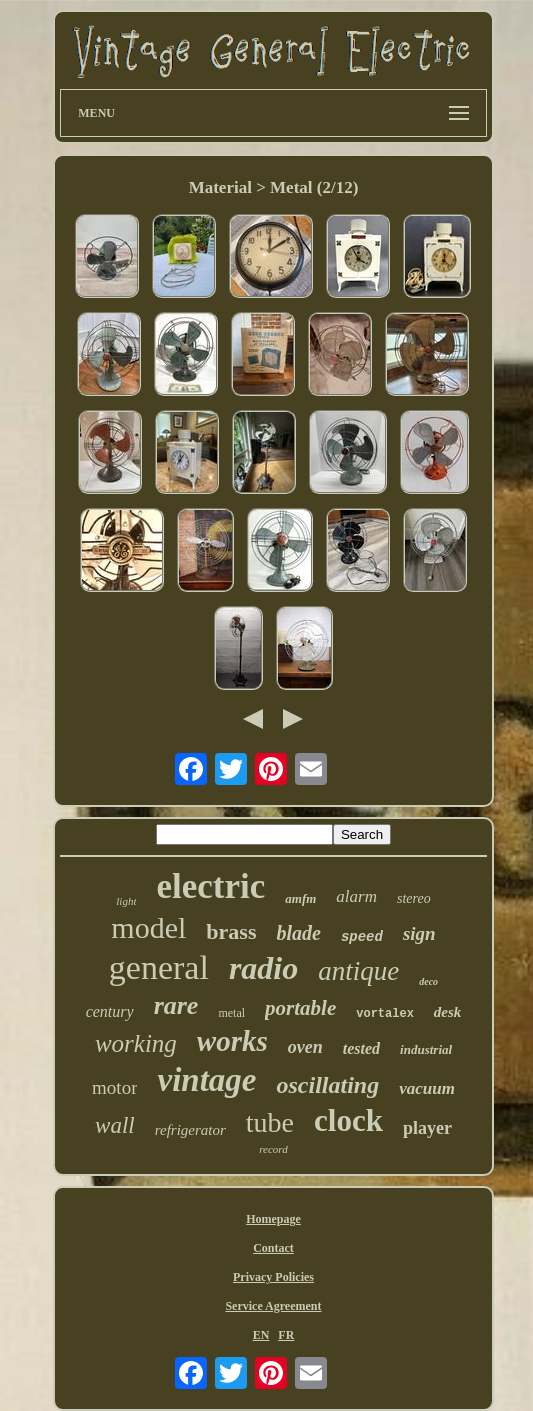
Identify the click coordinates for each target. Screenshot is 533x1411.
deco (428, 981)
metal (231, 1013)
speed (362, 937)
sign (419, 933)
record (273, 1149)
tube (270, 1122)
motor (114, 1087)
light (126, 901)
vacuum (427, 1088)
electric (210, 886)
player (427, 1128)
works (232, 1041)
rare (176, 1005)
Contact (273, 1248)
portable (300, 1008)
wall (115, 1125)
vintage (206, 1080)
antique (358, 971)
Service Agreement (273, 1306)
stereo (414, 898)
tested (361, 1048)
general (159, 967)
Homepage (273, 1219)
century (110, 1011)
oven (305, 1047)
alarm (356, 896)
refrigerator (190, 1130)
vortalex (385, 1014)
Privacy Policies (273, 1277)
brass (231, 931)
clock (348, 1120)
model (148, 927)
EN (261, 1335)
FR (286, 1335)
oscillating (327, 1085)
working (136, 1043)
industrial (426, 1049)
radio (263, 968)
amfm (300, 898)
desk (448, 1012)
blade (298, 933)
